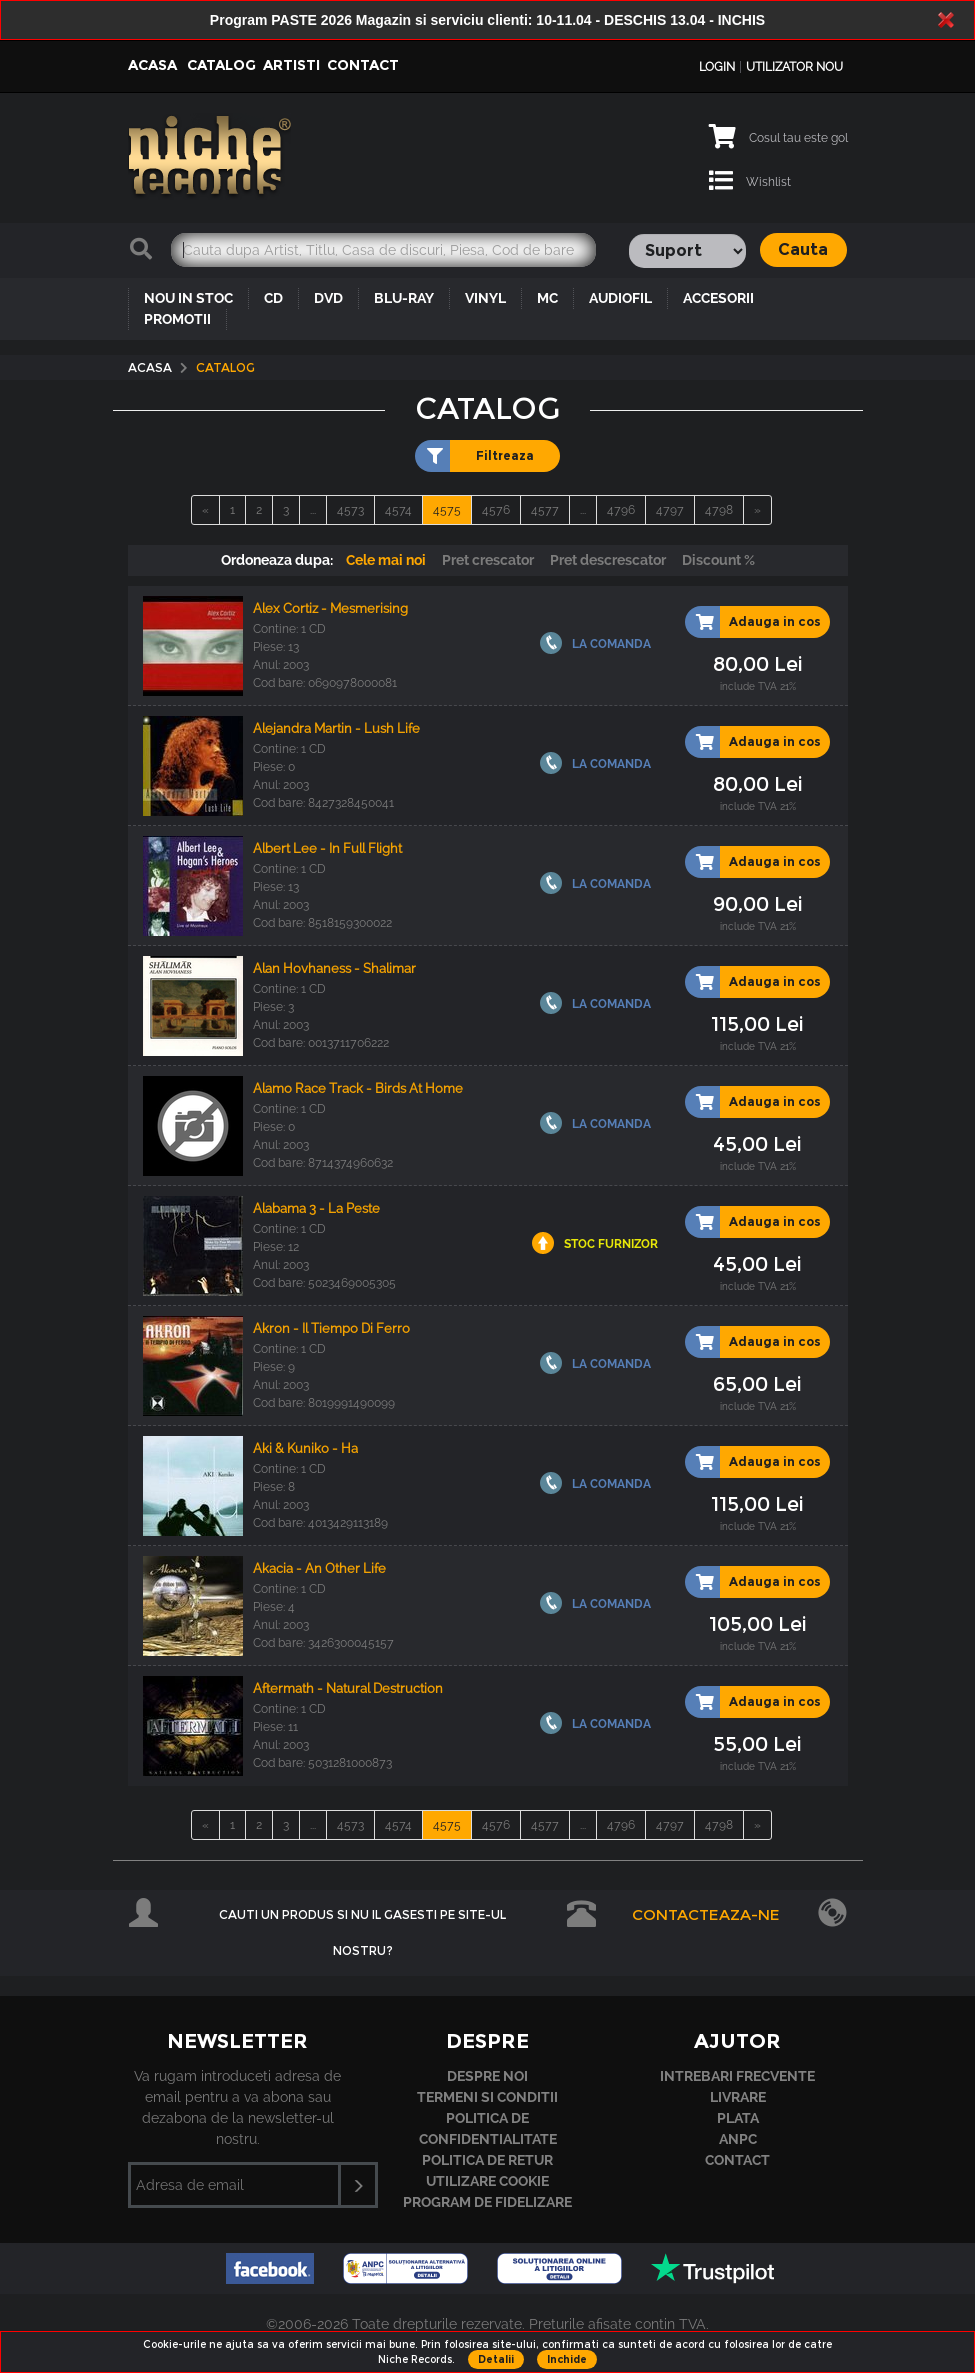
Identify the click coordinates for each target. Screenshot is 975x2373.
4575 (447, 510)
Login (717, 67)
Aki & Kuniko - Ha (305, 1448)
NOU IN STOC (188, 298)
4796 (621, 510)
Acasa (152, 65)
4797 (670, 510)
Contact (363, 65)
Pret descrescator (608, 560)
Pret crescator (488, 560)
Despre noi (487, 2076)
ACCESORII (718, 298)
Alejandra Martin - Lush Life (336, 728)
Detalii (496, 2359)
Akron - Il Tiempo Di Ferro (331, 1328)
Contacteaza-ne (706, 1914)
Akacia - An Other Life (319, 1568)
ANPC (738, 2139)
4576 (496, 510)
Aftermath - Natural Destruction (348, 1688)
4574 (398, 510)
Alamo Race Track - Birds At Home (358, 1088)
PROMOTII (177, 319)
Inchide (567, 2359)
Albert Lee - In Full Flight (327, 848)
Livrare (738, 2097)
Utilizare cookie (487, 2181)
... (313, 510)
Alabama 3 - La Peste (316, 1208)
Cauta (803, 249)
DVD (328, 298)
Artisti (291, 65)
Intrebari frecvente (737, 2076)
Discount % (718, 560)
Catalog (221, 65)
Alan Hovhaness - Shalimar (334, 968)
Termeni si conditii (487, 2097)
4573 (350, 510)
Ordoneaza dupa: (277, 560)
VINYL (485, 298)
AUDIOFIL (620, 298)
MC (547, 298)
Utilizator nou (794, 67)
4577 (545, 510)
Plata (738, 2118)
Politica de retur (487, 2160)
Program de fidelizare (487, 2202)
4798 (719, 510)
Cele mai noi (386, 560)
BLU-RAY (404, 298)
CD (273, 298)
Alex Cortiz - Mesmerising (330, 608)
